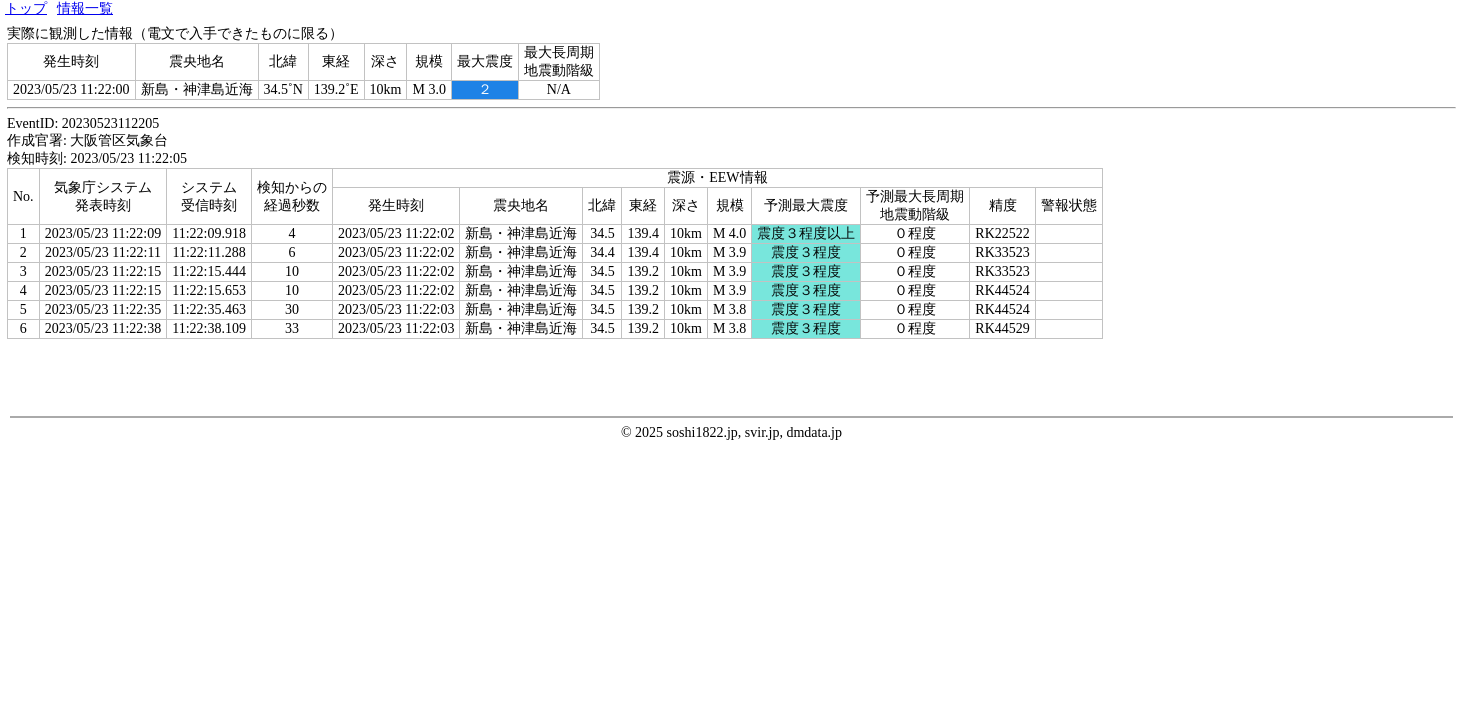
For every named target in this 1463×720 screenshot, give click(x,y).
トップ (26, 8)
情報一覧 (85, 8)
